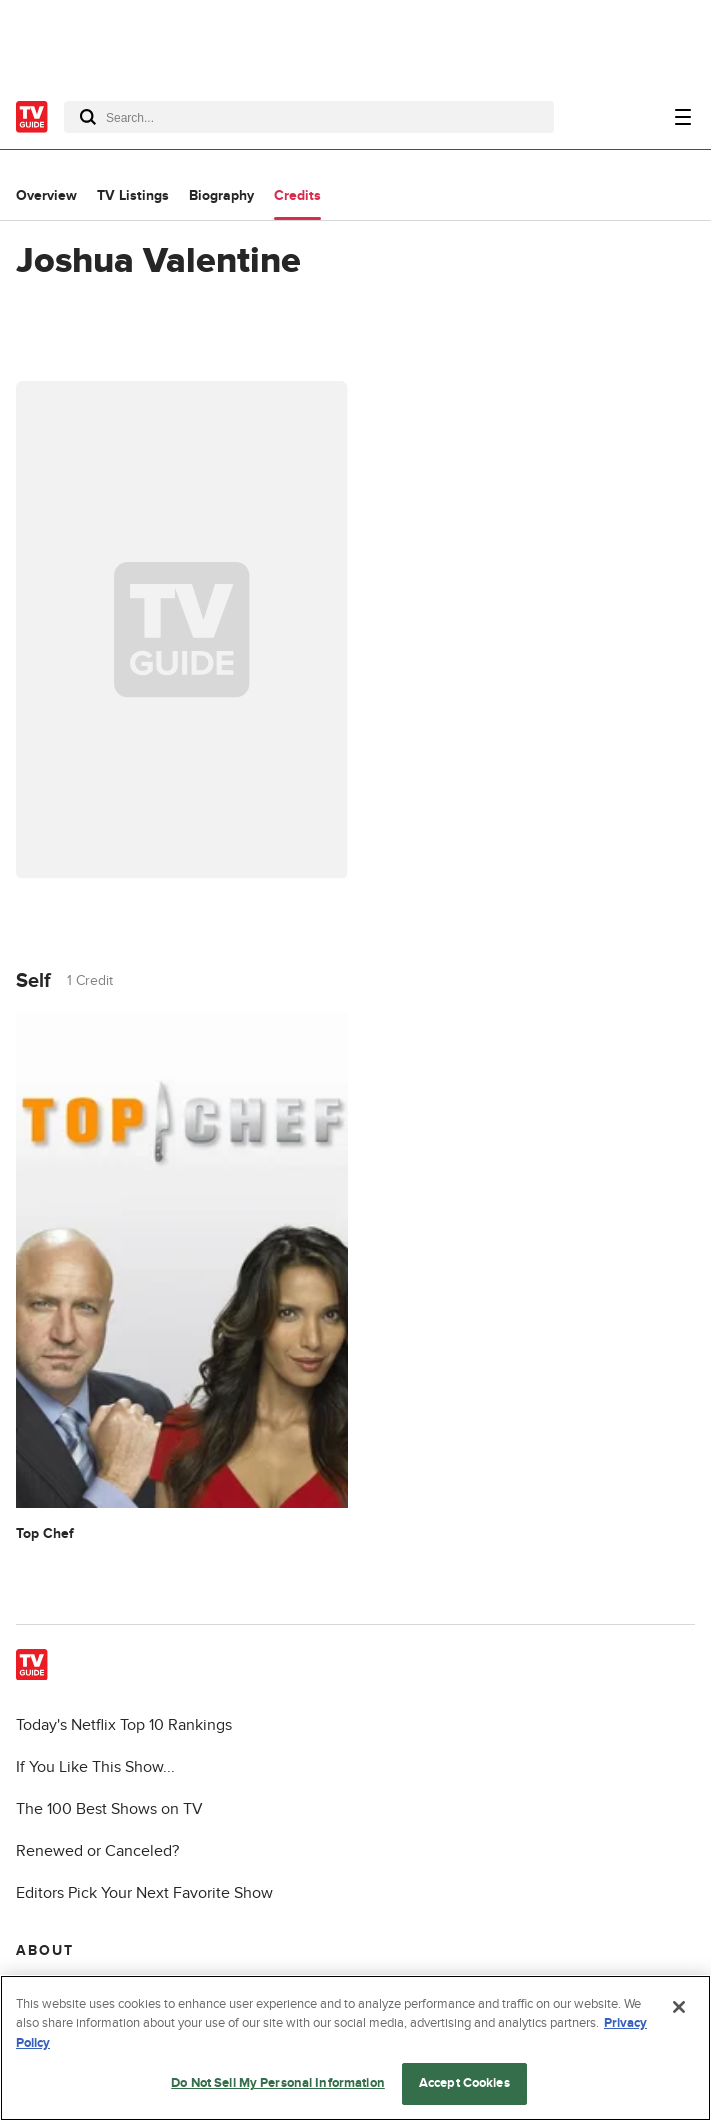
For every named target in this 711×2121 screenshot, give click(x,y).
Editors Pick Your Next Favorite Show (144, 1893)
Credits (297, 195)
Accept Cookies (464, 2083)
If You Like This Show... (95, 1767)
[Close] (679, 2007)
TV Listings (133, 195)
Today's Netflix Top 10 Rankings (124, 1725)
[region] (355, 2048)
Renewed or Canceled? (97, 1851)
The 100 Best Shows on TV (109, 1809)
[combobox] (309, 117)
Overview (46, 195)
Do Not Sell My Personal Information (278, 2083)
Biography (221, 195)
